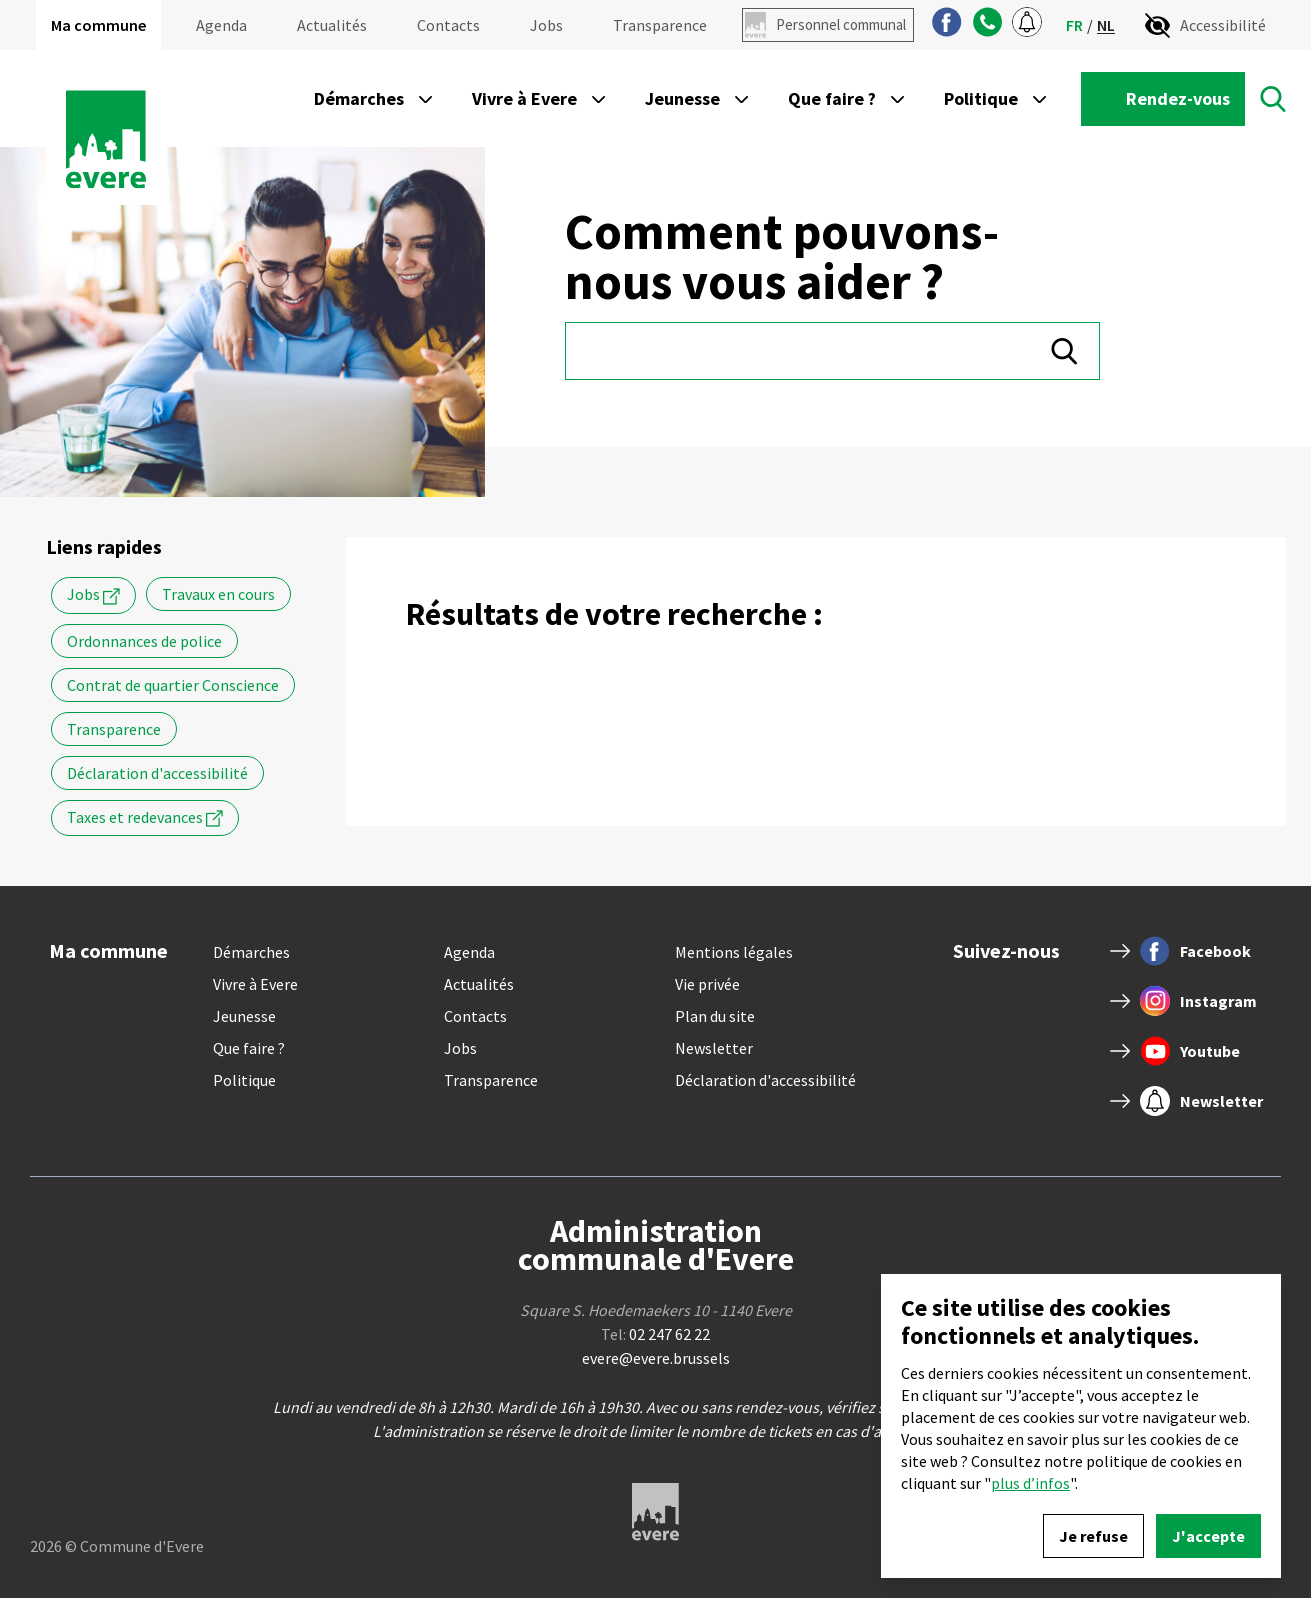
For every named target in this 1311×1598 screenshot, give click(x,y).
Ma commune (98, 25)
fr (1074, 25)
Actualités (332, 25)
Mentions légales (734, 952)
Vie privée (707, 984)
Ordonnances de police (144, 641)
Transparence (660, 25)
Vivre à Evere (255, 984)
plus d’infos (1030, 1483)
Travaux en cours (218, 594)
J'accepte (1208, 1536)
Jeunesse (244, 1016)
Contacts (448, 25)
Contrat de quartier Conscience (173, 685)
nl (1106, 25)
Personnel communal (841, 24)
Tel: (655, 1334)
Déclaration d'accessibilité (157, 773)
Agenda (221, 25)
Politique (244, 1080)
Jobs (546, 25)
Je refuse (1093, 1536)
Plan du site (715, 1016)
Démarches (251, 952)
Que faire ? (249, 1048)
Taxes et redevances (145, 817)
